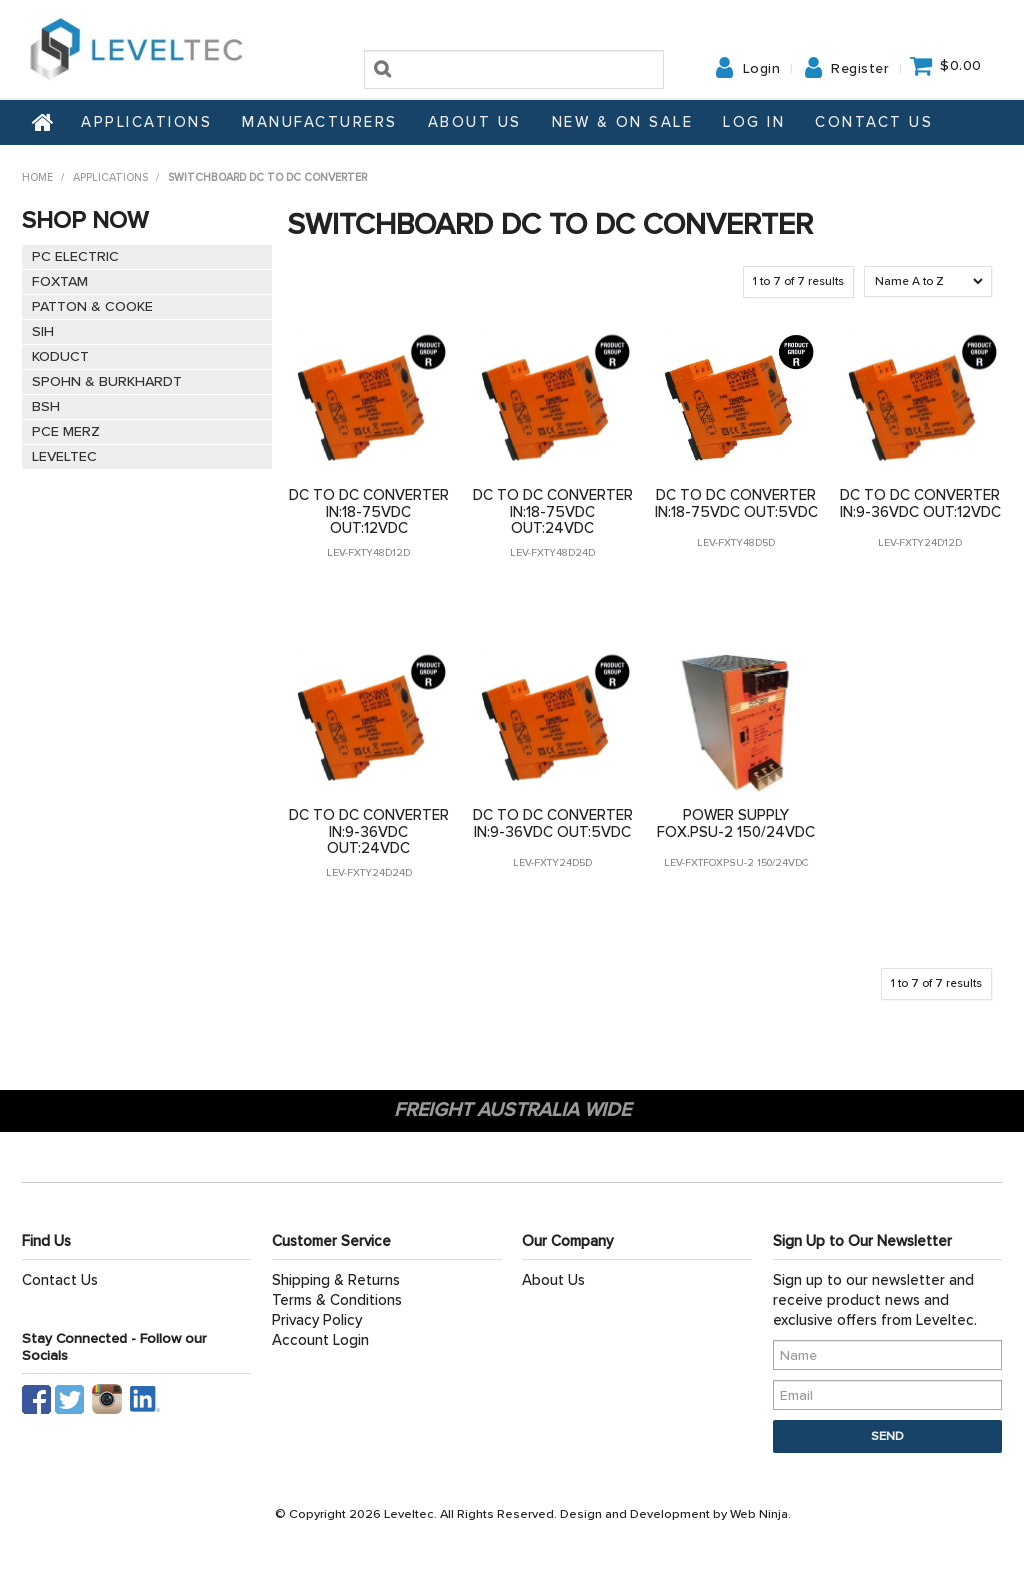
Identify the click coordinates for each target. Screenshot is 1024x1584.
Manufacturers (320, 122)
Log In (754, 122)
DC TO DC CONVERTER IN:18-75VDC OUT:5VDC (736, 503)
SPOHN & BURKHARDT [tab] (107, 381)
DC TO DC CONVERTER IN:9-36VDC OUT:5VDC (553, 823)
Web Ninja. (760, 1514)
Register (860, 69)
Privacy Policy (317, 1320)
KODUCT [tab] (60, 356)
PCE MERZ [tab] (66, 431)
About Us (475, 122)
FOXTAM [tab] (60, 281)
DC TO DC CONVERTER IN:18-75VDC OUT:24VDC (553, 511)
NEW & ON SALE (623, 122)
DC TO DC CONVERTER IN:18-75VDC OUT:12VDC (369, 511)
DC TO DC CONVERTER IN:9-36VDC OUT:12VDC (920, 503)
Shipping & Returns (336, 1280)
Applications (146, 122)
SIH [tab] (43, 331)
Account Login (320, 1340)
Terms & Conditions (337, 1300)
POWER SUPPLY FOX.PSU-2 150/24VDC (736, 823)
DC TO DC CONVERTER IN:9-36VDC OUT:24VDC (369, 831)
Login (762, 69)
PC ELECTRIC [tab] (75, 256)
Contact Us (874, 122)
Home (44, 122)
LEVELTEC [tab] (64, 456)
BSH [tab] (46, 406)
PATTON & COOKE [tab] (92, 306)
